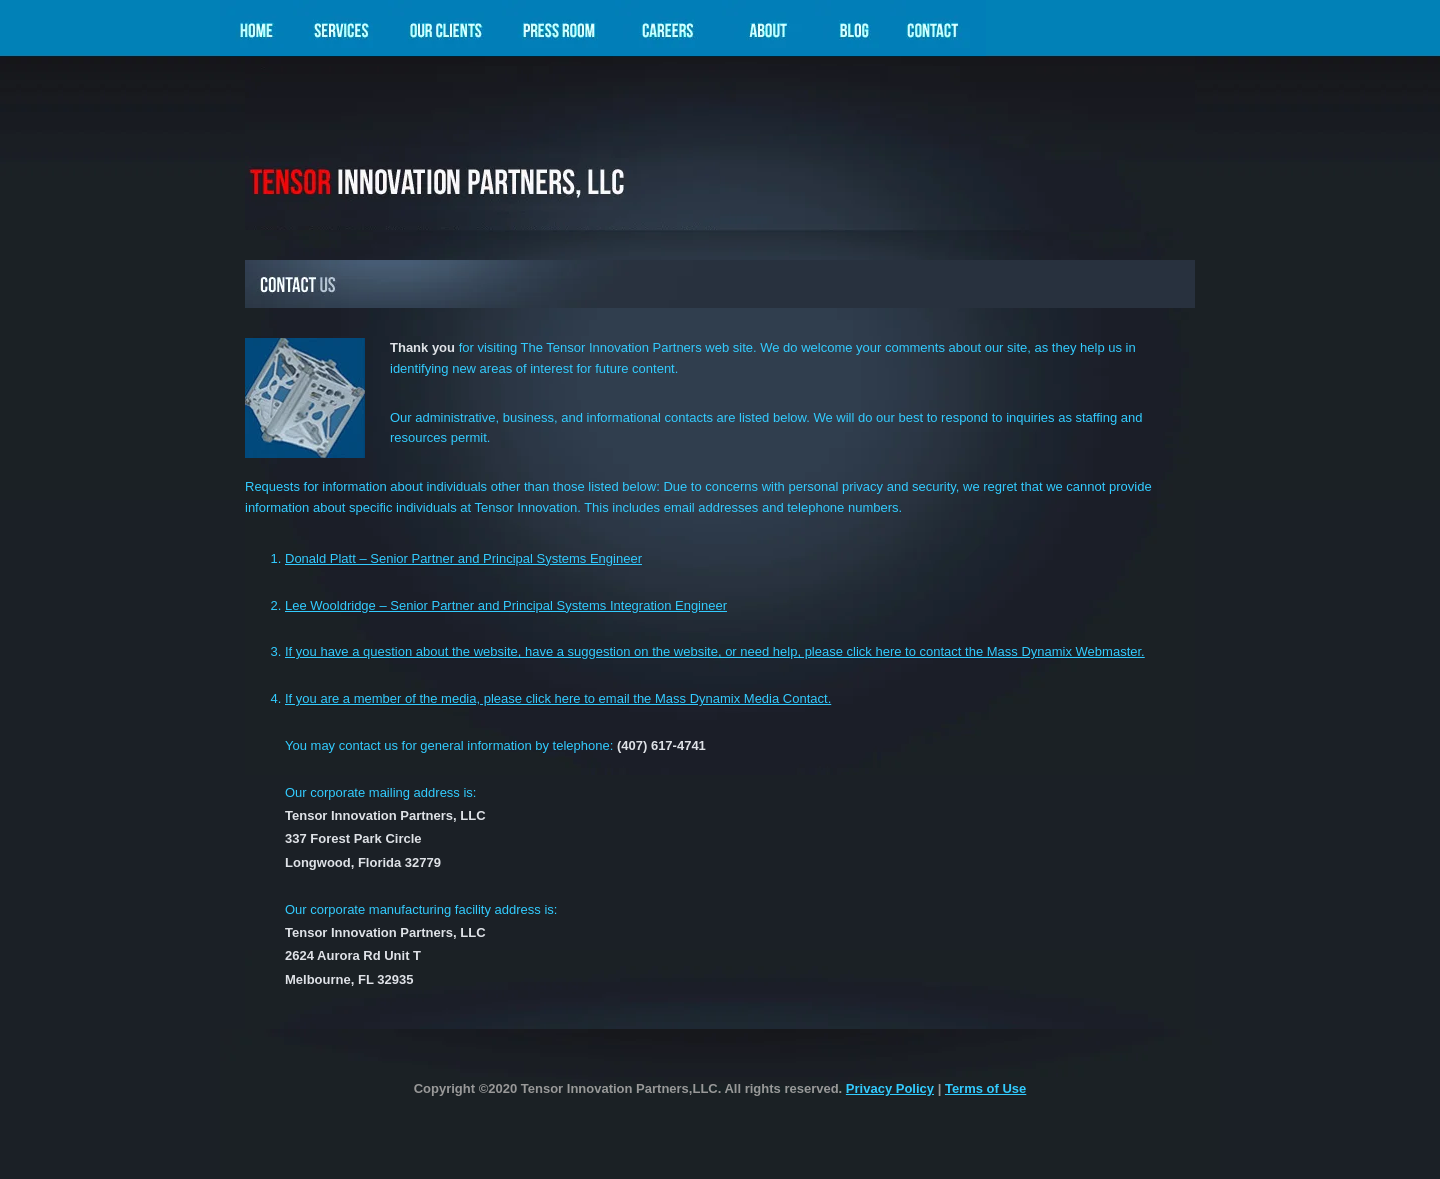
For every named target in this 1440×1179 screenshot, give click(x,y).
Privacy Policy (890, 1088)
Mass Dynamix (482, 148)
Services (340, 33)
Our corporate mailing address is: (380, 792)
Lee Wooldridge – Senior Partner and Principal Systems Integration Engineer (506, 605)
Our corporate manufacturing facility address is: (421, 909)
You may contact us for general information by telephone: (495, 745)
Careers (668, 33)
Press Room (558, 33)
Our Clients (445, 33)
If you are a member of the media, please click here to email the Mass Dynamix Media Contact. (558, 698)
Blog (852, 33)
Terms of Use (985, 1088)
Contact (938, 33)
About (768, 33)
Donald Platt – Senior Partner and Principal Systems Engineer (463, 558)
